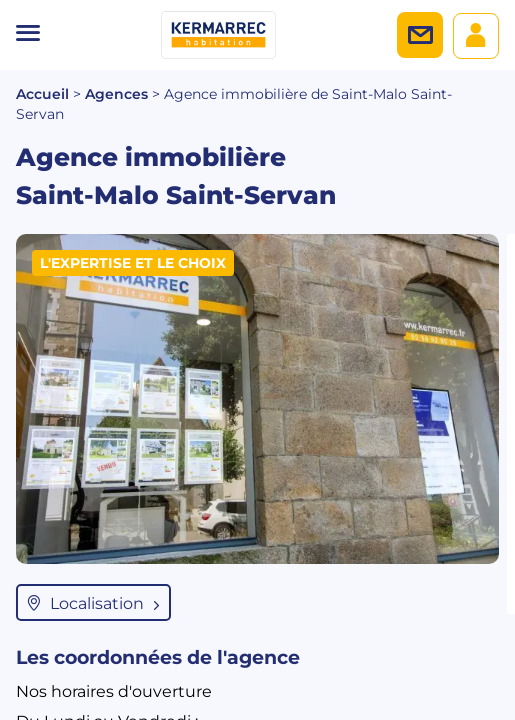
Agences (116, 94)
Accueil (42, 94)
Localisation (93, 602)
